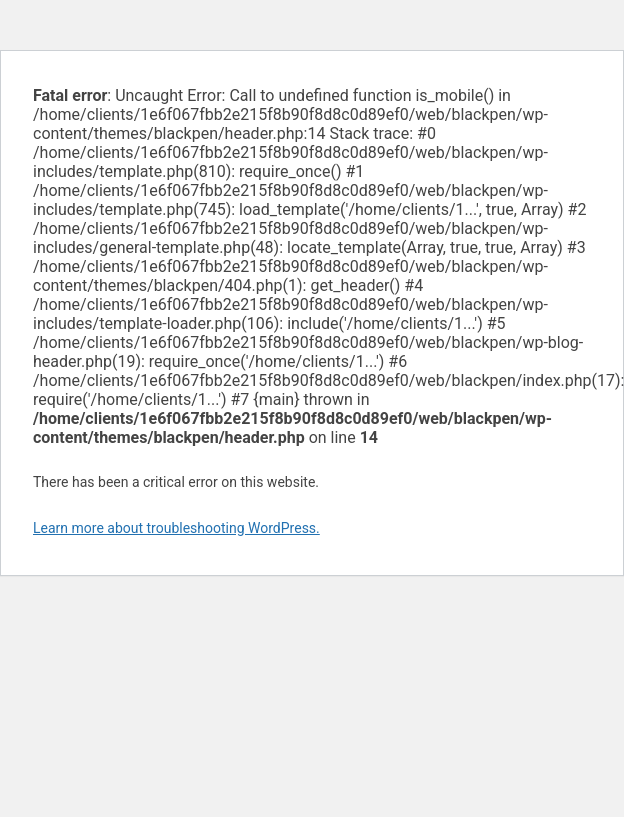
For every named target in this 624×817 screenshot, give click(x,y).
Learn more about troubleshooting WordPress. (176, 528)
